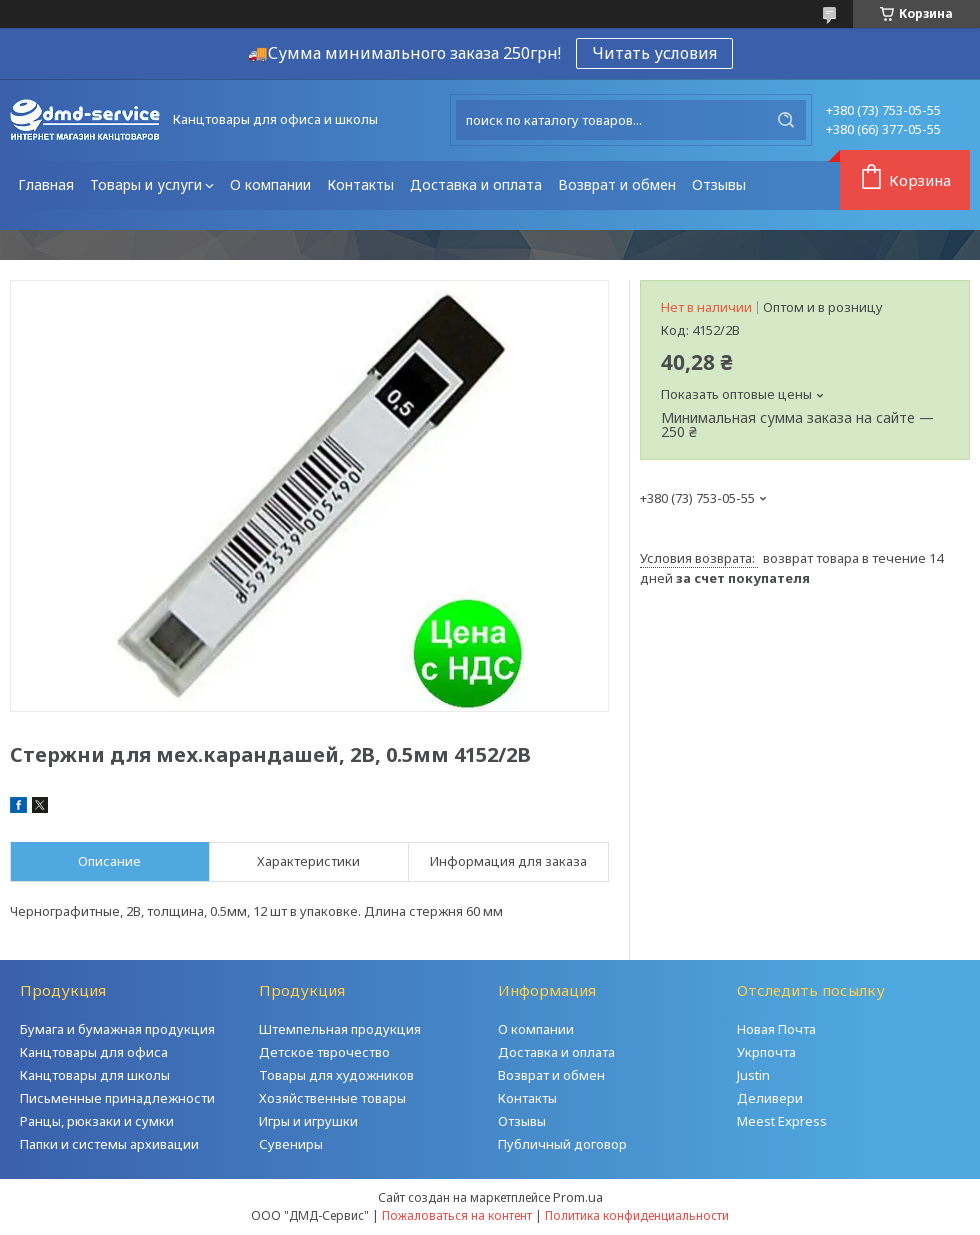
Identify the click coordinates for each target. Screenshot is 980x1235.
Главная (46, 184)
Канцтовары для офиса (94, 1052)
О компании (270, 184)
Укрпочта (766, 1052)
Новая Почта (776, 1029)
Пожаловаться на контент (457, 1215)
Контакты (360, 184)
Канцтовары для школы (95, 1075)
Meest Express (782, 1121)
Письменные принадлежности (117, 1098)
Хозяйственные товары (332, 1098)
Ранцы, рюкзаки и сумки (97, 1121)
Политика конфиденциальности (637, 1215)
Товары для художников (336, 1075)
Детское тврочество (324, 1052)
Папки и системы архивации (109, 1144)
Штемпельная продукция (340, 1029)
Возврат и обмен (617, 184)
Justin (753, 1075)
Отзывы (719, 184)
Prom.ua (578, 1197)
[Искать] (786, 120)
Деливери (770, 1098)
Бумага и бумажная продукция (117, 1029)
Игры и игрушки (308, 1121)
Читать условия (654, 53)
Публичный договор (562, 1144)
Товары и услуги (146, 184)
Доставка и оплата (476, 184)
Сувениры (291, 1144)
